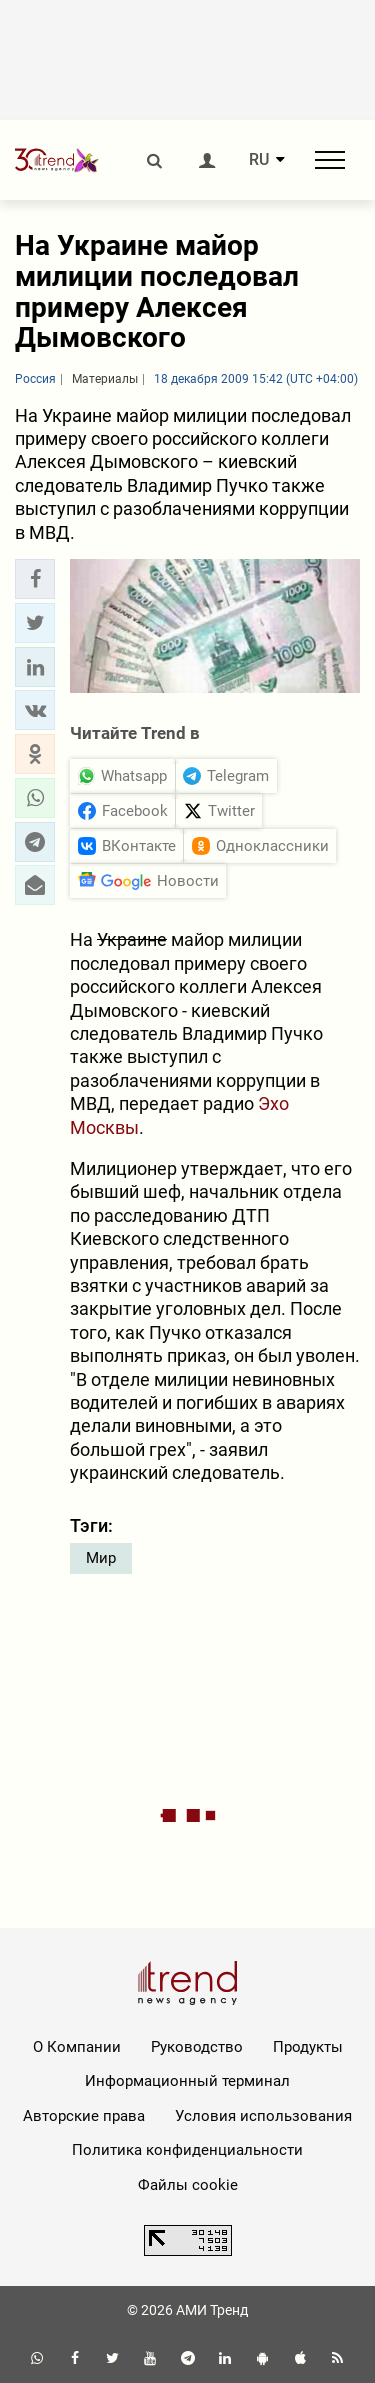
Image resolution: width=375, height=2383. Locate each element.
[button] (35, 579)
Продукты (308, 2047)
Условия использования (263, 2116)
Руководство (197, 2047)
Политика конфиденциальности (187, 2150)
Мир (101, 1558)
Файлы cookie (188, 2185)
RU (259, 160)
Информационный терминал (187, 2081)
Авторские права (84, 2116)
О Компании (77, 2047)
